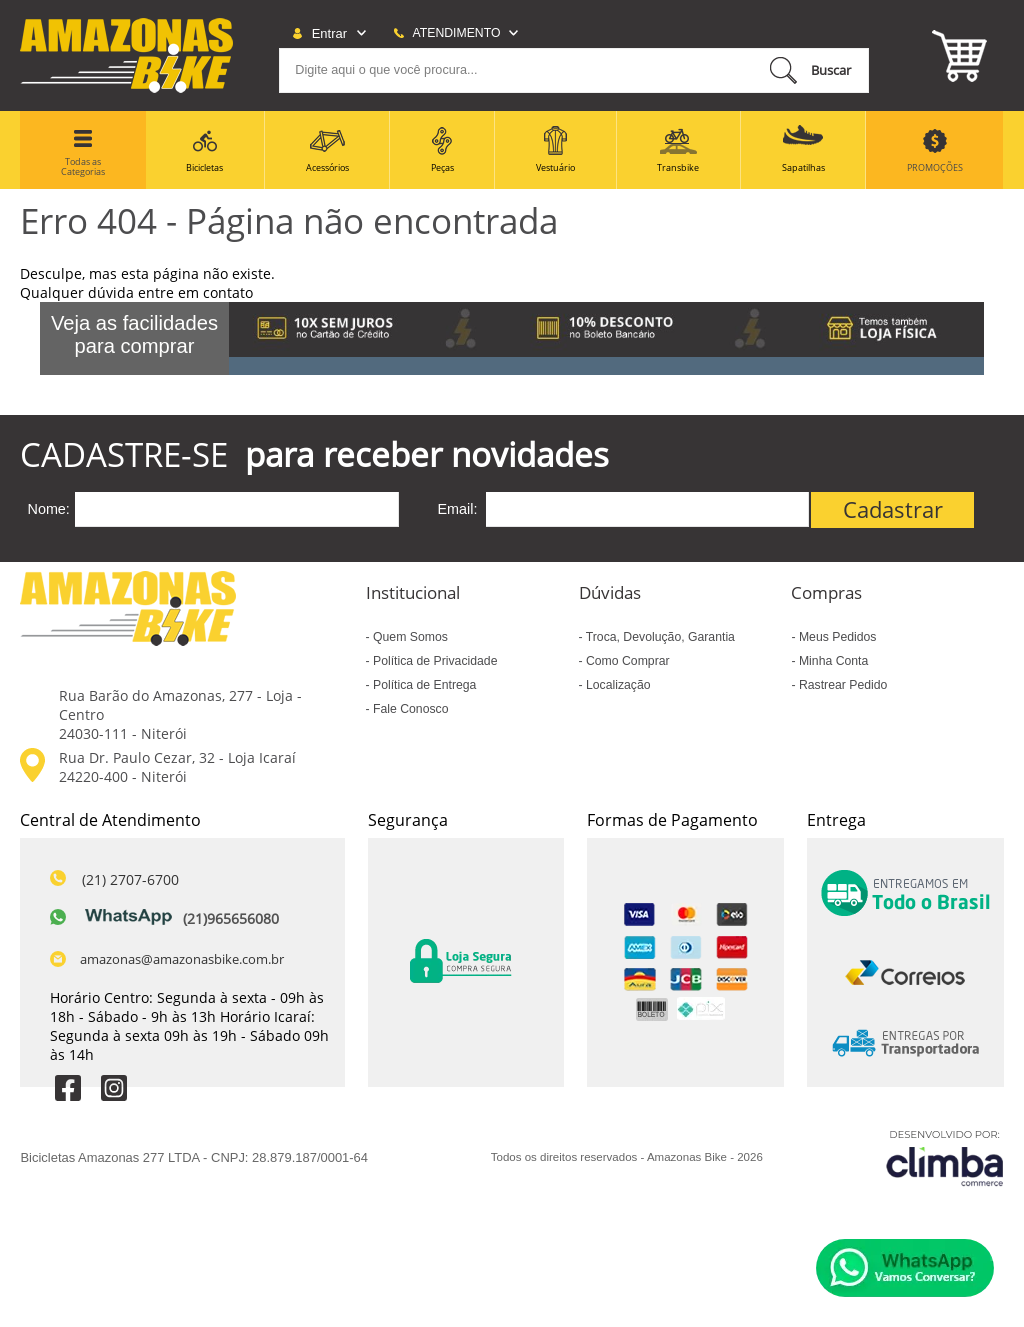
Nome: (48, 509)
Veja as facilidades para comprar (134, 334)
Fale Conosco (409, 709)
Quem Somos (409, 637)
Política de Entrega (423, 685)
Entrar (329, 33)
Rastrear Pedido (842, 685)
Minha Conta (832, 661)
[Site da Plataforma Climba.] (945, 1157)
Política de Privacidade (434, 661)
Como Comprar (626, 661)
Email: (458, 509)
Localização (617, 685)
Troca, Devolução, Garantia (659, 637)
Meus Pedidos (836, 637)
